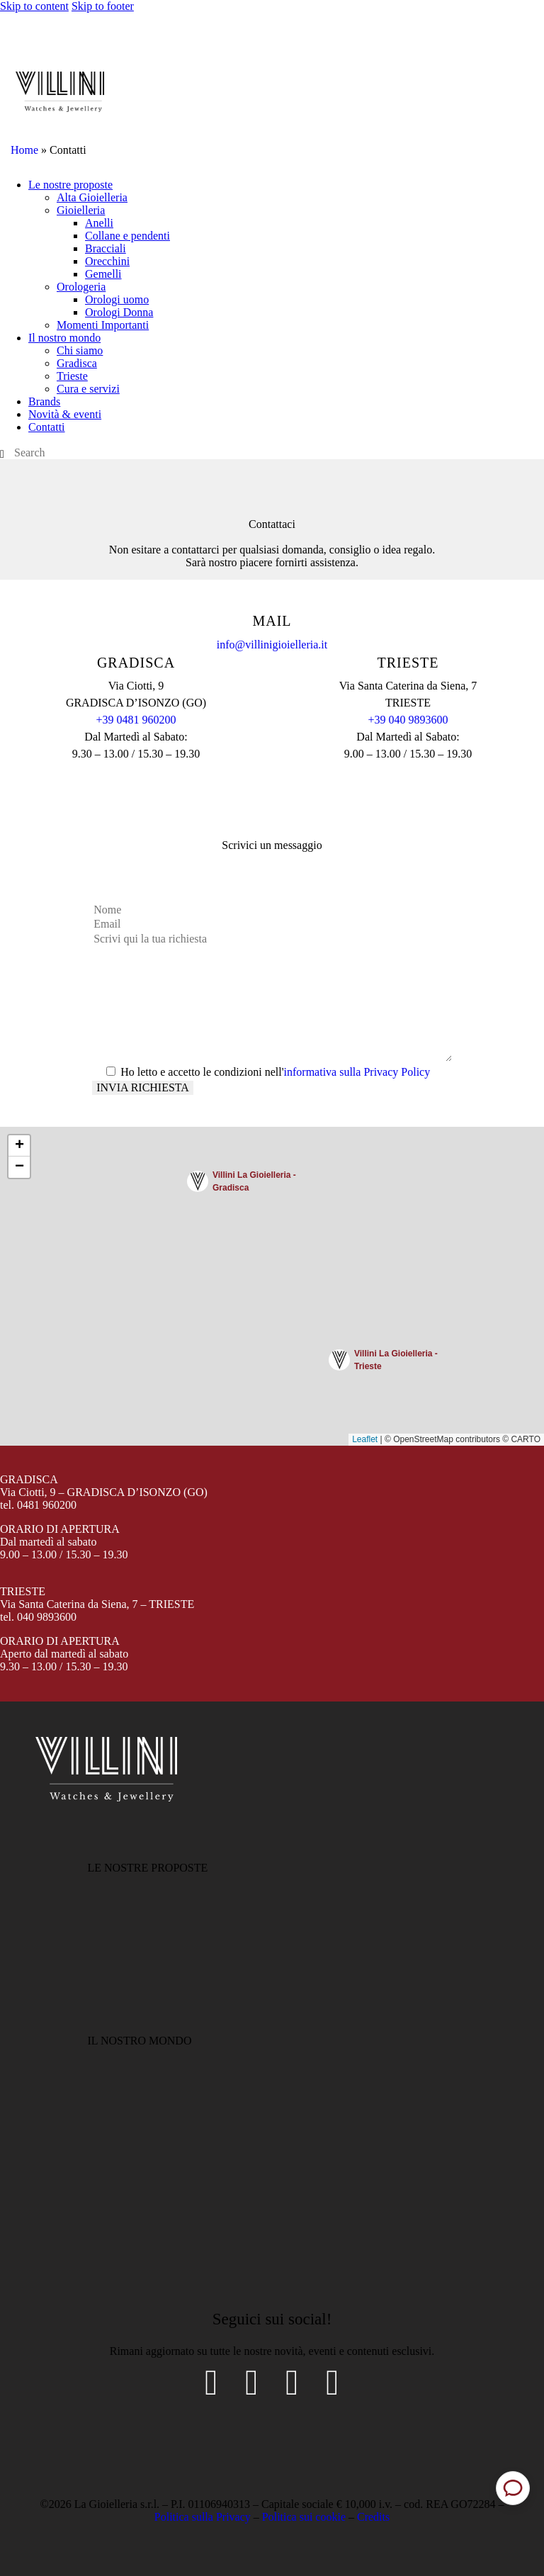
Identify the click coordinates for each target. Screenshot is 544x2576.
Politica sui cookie (304, 2517)
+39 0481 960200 (136, 720)
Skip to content (34, 6)
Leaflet (365, 1439)
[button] (243, 1183)
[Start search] (2, 454)
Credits (373, 2517)
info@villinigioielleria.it (272, 645)
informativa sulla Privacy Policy (357, 1072)
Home (24, 150)
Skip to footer (103, 6)
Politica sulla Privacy (202, 2517)
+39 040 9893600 (408, 720)
